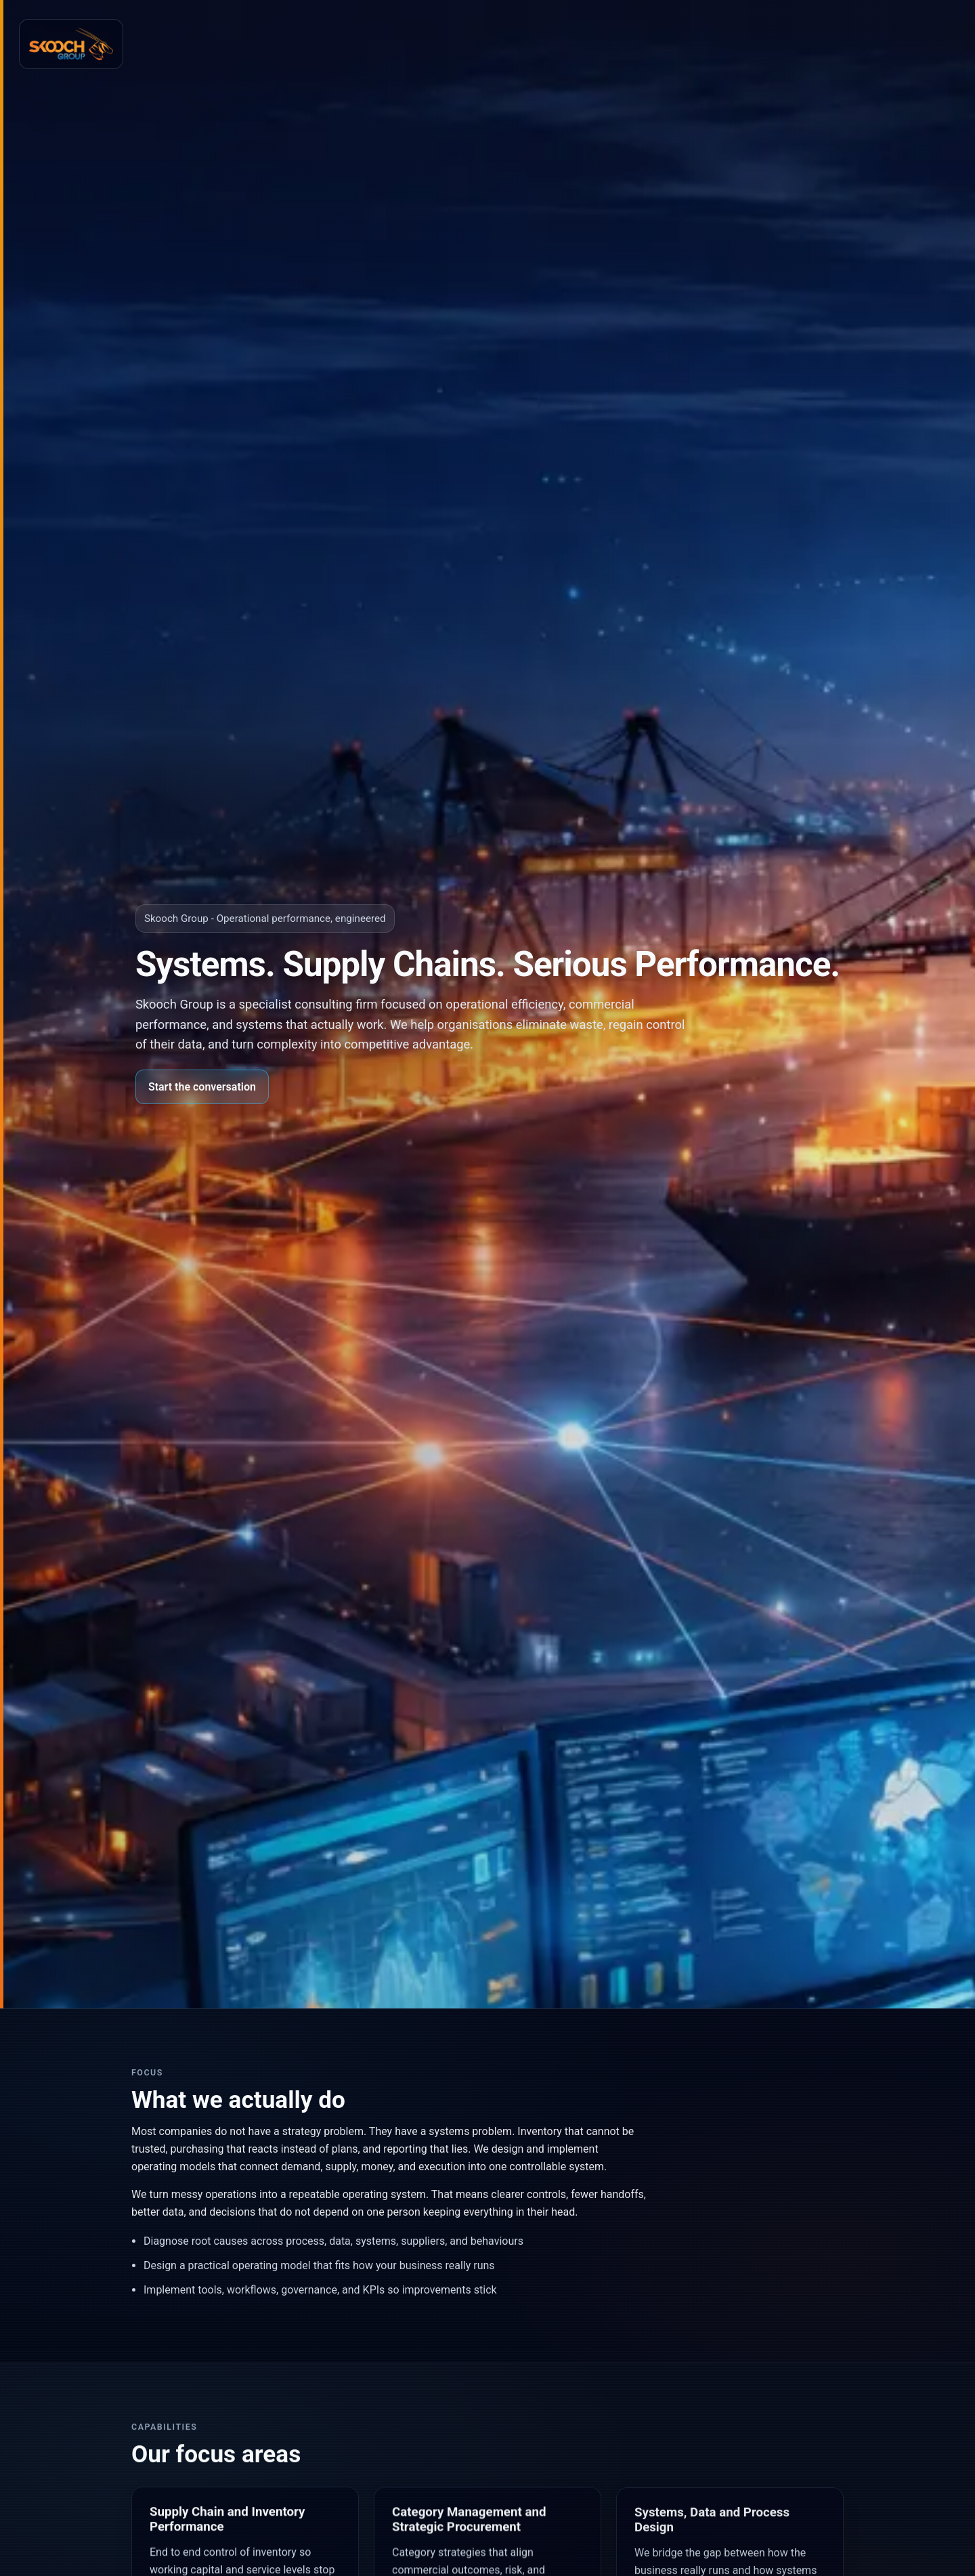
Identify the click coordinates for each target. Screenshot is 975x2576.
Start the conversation (202, 1086)
